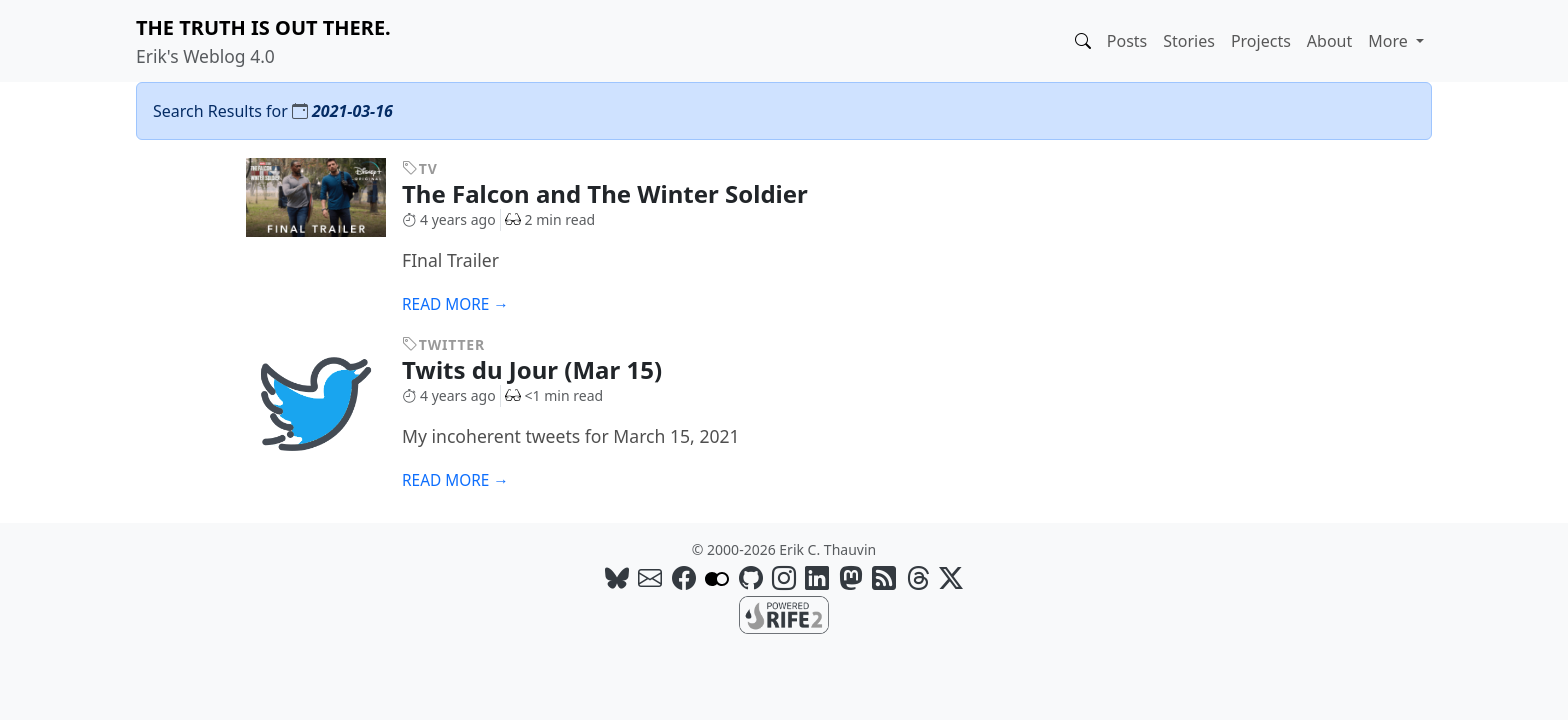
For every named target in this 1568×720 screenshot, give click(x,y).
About (1329, 41)
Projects (1261, 41)
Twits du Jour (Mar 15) (547, 369)
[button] (1083, 41)
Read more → (455, 304)
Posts (1127, 41)
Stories (1189, 41)
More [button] (1390, 41)
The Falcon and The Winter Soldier (620, 193)
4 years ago (449, 219)
